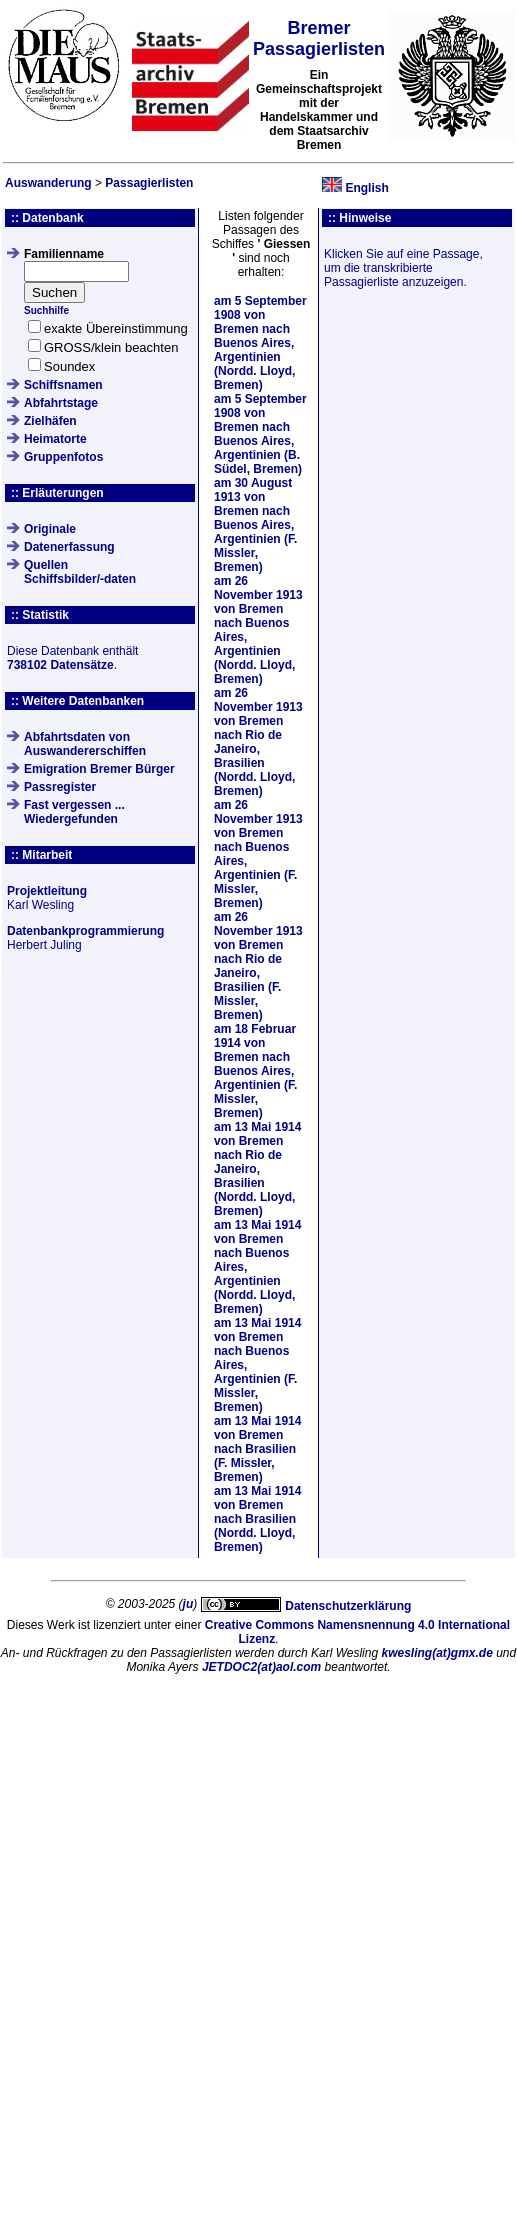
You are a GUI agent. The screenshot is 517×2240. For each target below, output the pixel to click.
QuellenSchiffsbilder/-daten (80, 572)
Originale (50, 529)
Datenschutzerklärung (348, 1606)
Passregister (60, 787)
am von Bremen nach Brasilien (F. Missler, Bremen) (257, 1449)
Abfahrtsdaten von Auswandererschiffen (85, 744)
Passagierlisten (149, 183)
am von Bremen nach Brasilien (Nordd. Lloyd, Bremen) (257, 1519)
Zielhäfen (50, 421)
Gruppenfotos (63, 457)
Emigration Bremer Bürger (99, 769)
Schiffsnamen (63, 385)
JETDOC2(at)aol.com (261, 1667)
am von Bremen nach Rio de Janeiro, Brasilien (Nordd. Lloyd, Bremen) (258, 742)
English (366, 188)
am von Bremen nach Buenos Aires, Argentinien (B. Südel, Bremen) (260, 434)
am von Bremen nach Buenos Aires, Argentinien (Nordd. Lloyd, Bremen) (260, 343)
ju (188, 1604)
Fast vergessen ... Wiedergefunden (74, 812)
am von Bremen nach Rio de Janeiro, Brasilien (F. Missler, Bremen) (258, 966)
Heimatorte (55, 439)
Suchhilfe (46, 310)
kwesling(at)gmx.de (436, 1653)
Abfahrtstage (61, 403)
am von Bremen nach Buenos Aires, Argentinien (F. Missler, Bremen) (255, 525)
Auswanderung (48, 183)
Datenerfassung (69, 547)
